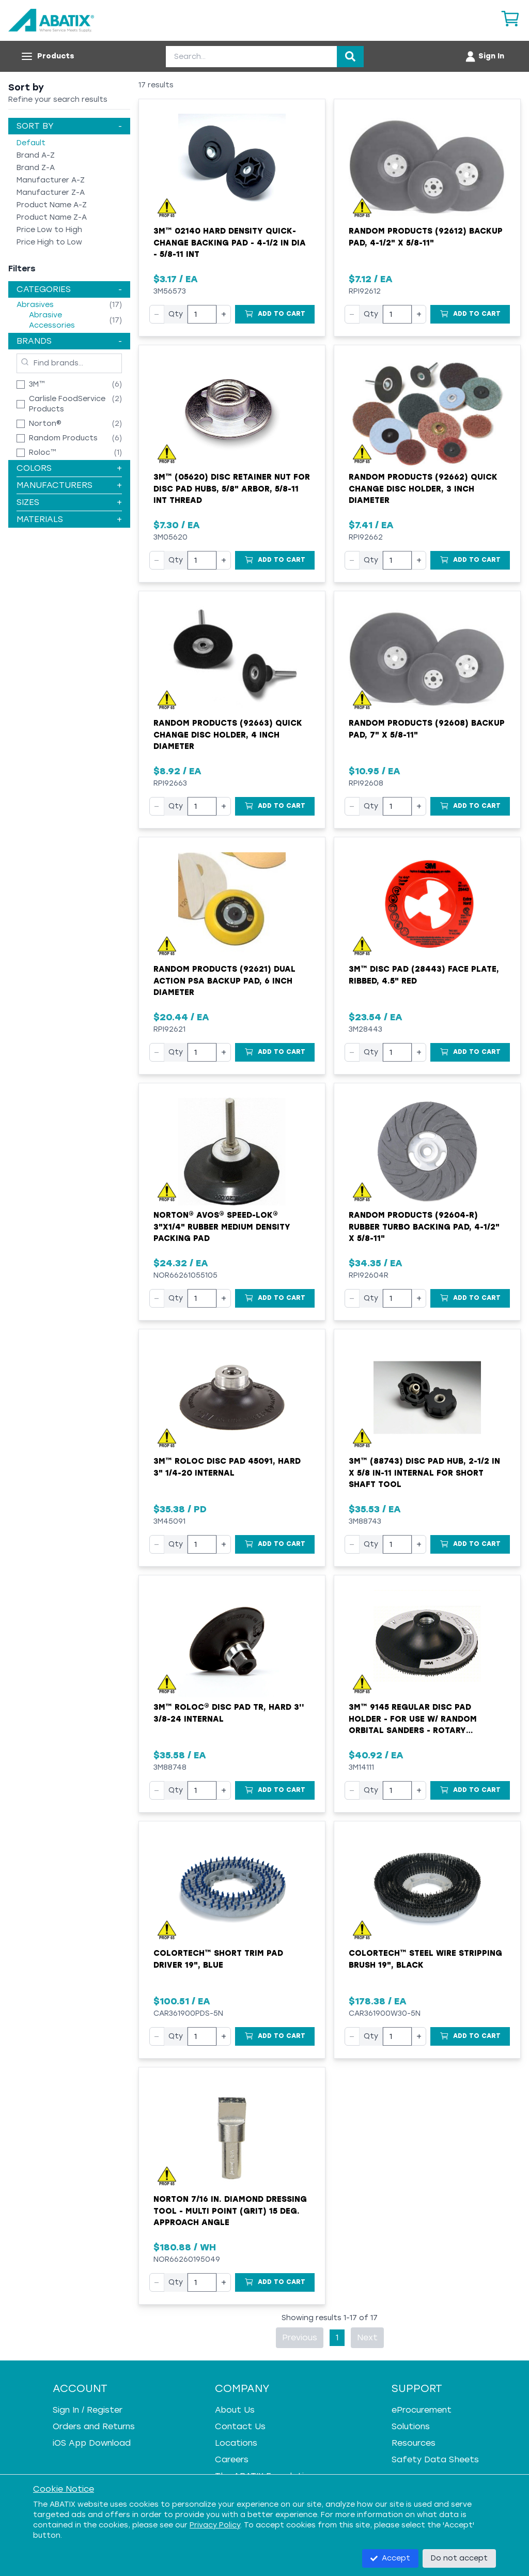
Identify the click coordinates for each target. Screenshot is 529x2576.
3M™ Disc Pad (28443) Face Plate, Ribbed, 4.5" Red (424, 975)
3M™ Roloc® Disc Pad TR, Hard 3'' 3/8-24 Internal (228, 1713)
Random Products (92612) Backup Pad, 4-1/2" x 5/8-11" (426, 237)
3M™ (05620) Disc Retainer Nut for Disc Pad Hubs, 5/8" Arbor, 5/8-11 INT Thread (231, 488)
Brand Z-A (36, 167)
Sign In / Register (87, 2410)
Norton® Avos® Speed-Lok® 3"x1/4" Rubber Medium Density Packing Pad (221, 1226)
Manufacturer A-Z (51, 180)
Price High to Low (49, 242)
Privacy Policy (215, 2525)
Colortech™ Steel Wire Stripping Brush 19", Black (425, 1959)
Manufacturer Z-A (51, 192)
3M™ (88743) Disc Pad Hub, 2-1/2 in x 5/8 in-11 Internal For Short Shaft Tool (424, 1472)
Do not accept (459, 2558)
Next (367, 2337)
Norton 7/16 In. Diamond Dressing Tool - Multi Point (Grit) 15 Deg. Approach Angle (230, 2211)
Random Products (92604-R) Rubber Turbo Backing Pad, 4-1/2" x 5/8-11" (424, 1226)
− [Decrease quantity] (157, 314)
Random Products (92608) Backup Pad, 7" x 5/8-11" (427, 729)
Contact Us (240, 2426)
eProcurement (422, 2410)
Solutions (411, 2426)
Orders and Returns (94, 2426)
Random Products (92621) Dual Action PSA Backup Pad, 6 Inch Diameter (224, 980)
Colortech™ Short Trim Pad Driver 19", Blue (218, 1959)
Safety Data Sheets (435, 2459)
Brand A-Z (36, 155)
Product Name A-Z (52, 205)
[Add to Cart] (275, 314)
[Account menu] (484, 56)
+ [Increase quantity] (223, 314)
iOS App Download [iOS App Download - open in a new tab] (92, 2443)
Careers (231, 2459)
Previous (299, 2337)
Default (31, 143)
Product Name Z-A (52, 217)
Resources (413, 2443)
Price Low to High (49, 229)
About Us (235, 2410)
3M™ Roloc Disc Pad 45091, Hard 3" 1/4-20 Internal (227, 1467)
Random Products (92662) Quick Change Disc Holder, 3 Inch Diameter (423, 488)
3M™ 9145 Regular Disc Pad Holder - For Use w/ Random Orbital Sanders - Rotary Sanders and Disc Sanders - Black (427, 1720)
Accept (390, 2558)
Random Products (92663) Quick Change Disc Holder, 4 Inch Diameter (227, 734)
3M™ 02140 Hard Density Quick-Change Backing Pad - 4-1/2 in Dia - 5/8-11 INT (229, 242)
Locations (236, 2443)
